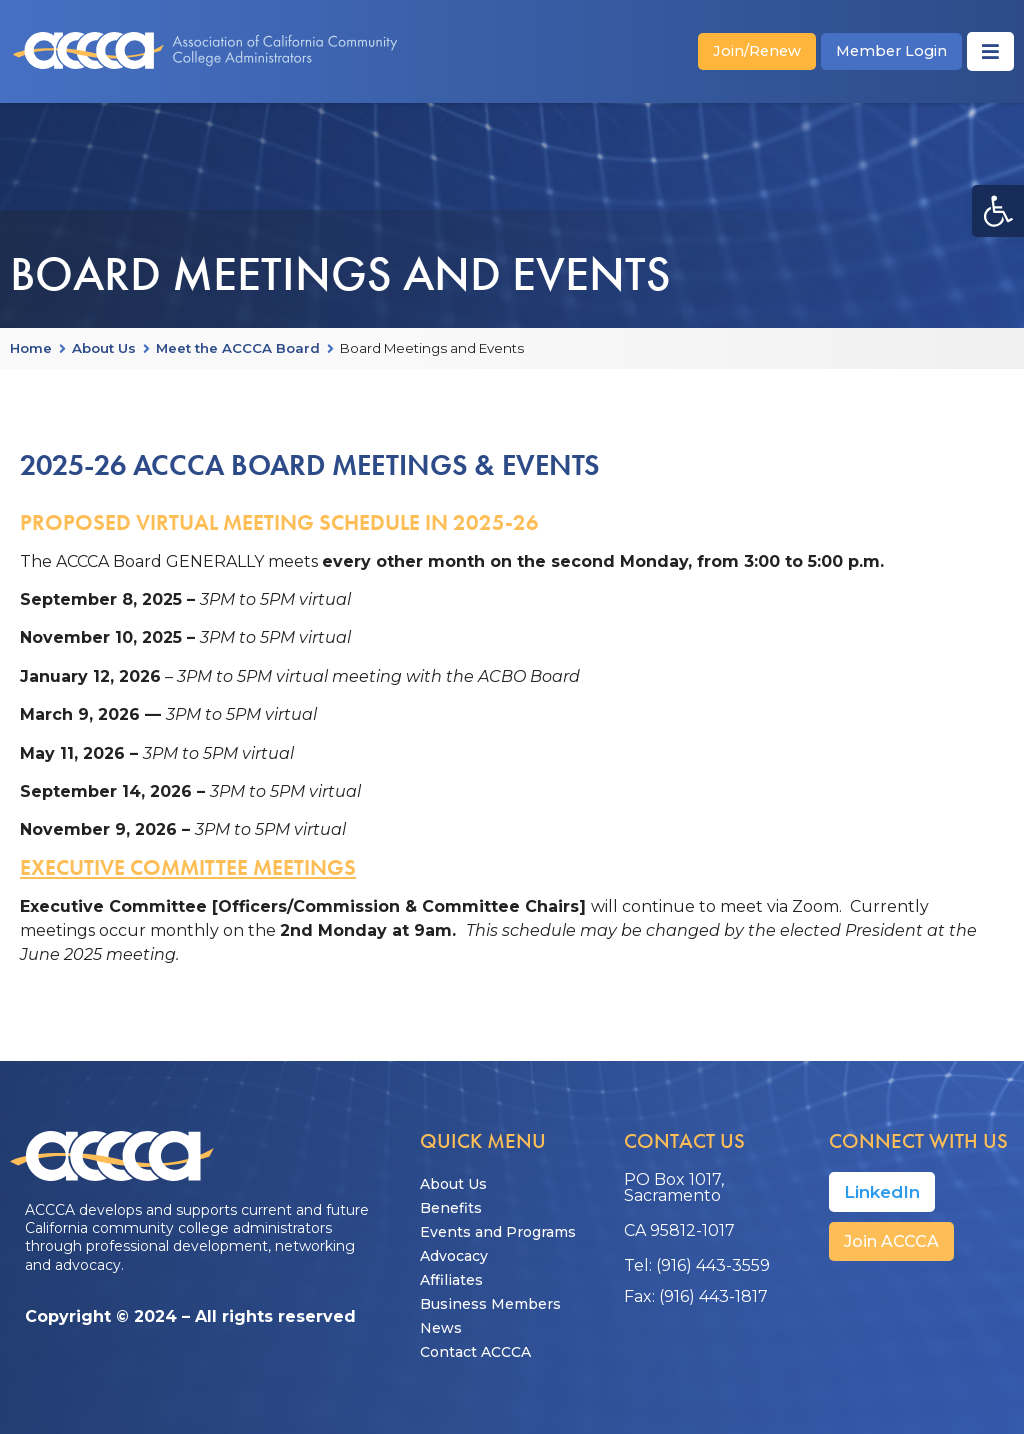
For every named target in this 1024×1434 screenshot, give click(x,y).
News (441, 1328)
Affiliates (451, 1280)
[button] (998, 211)
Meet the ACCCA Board (238, 349)
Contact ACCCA (475, 1352)
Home (31, 349)
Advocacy (454, 1256)
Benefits (451, 1208)
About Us (104, 349)
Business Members (490, 1304)
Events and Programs (498, 1232)
